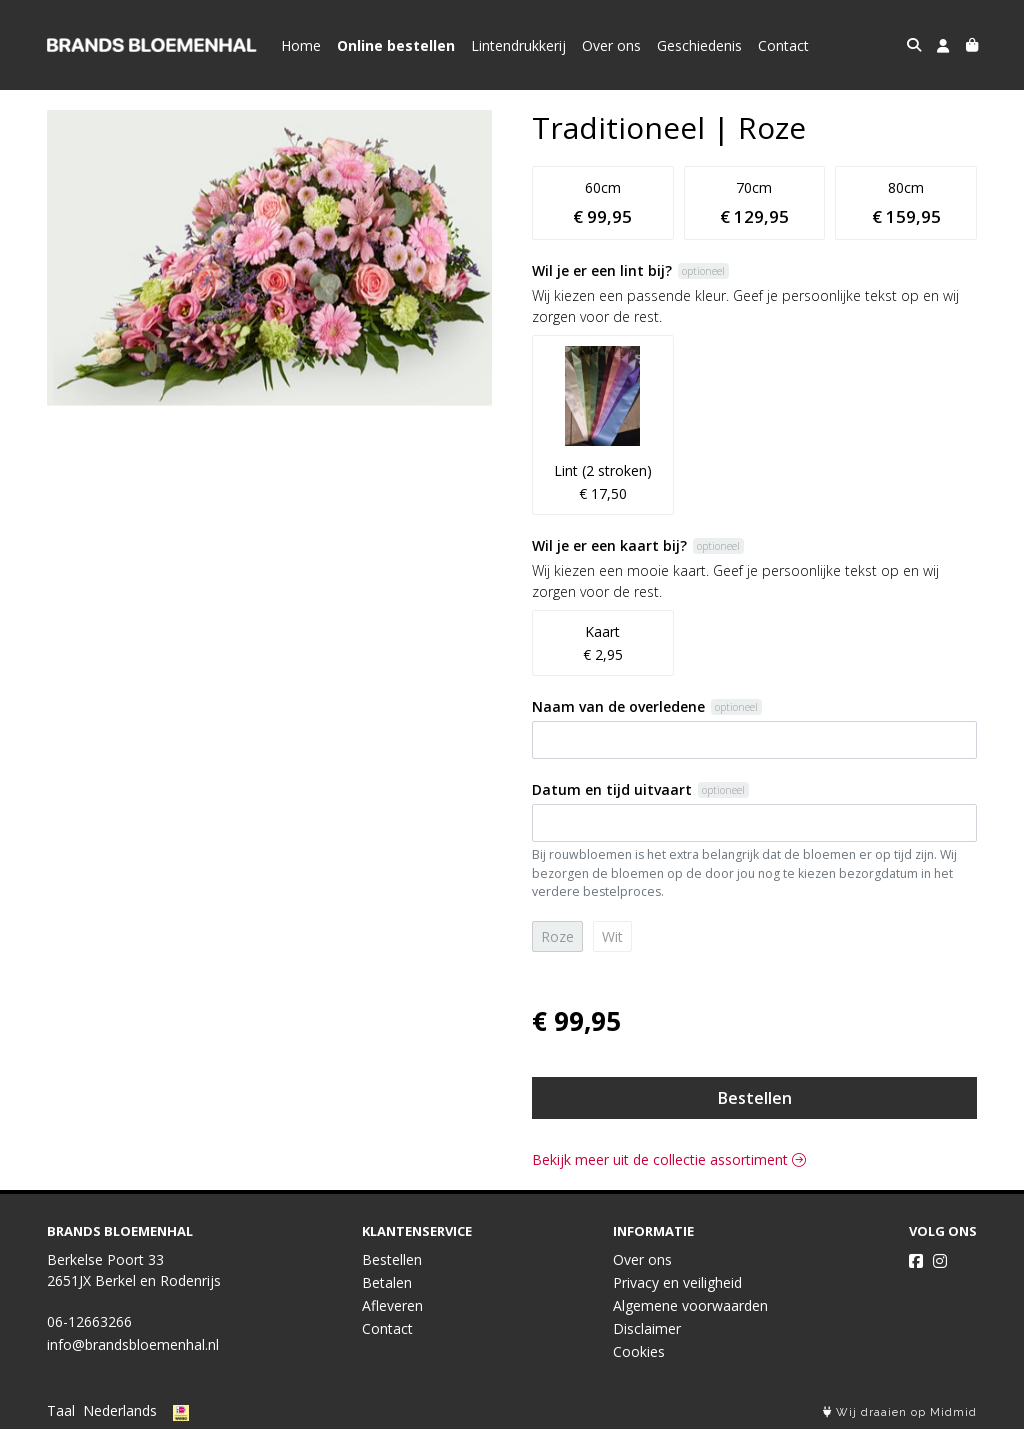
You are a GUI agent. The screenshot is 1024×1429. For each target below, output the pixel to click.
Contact (783, 45)
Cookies (639, 1351)
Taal (61, 1410)
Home (301, 45)
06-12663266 (89, 1321)
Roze (557, 936)
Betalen (387, 1282)
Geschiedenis (699, 45)
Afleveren (392, 1305)
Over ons (611, 45)
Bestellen (755, 1098)
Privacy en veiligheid (677, 1282)
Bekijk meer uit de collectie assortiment (669, 1159)
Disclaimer (647, 1328)
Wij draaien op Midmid (900, 1412)
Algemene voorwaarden (690, 1305)
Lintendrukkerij (518, 45)
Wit (612, 936)
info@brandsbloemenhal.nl (133, 1344)
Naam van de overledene (618, 706)
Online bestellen (396, 45)
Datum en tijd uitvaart (612, 789)
